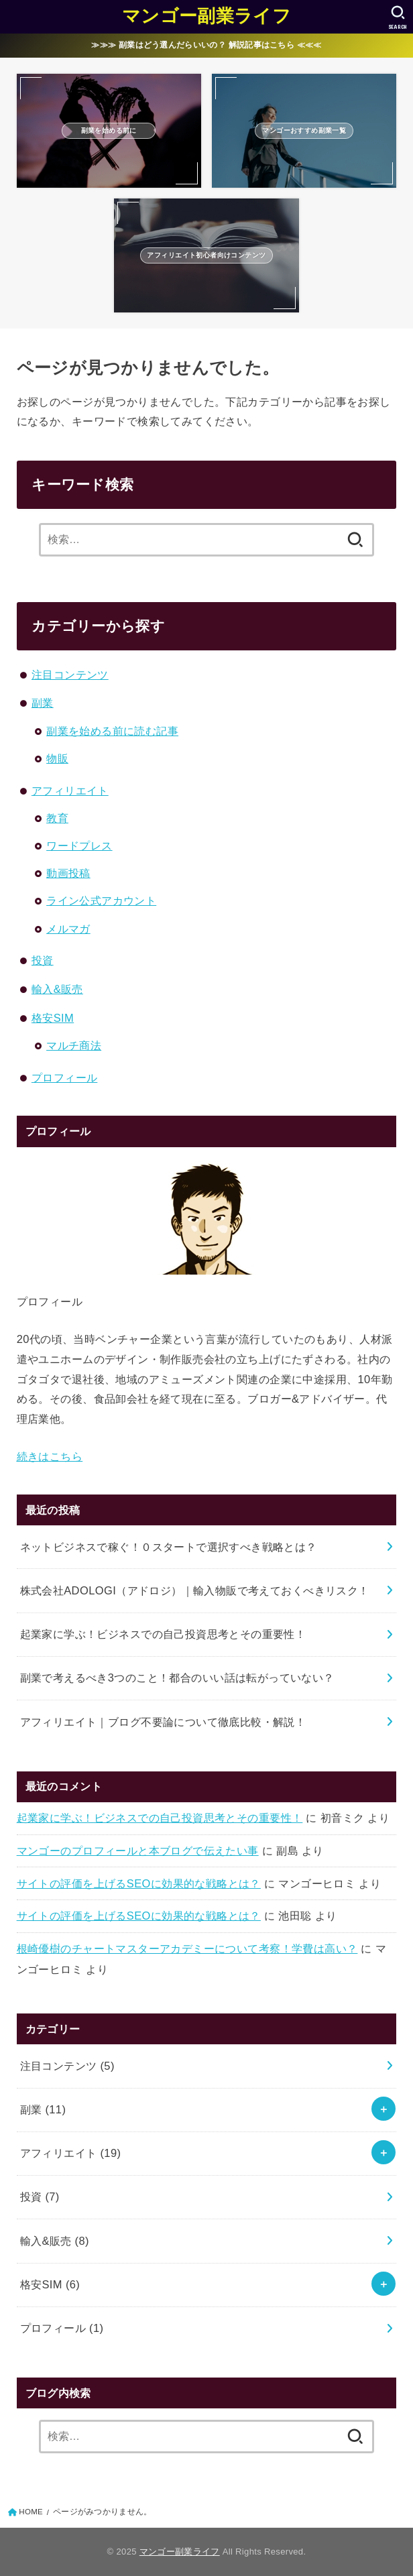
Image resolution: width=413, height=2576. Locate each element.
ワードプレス (79, 845)
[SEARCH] (398, 17)
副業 (43, 703)
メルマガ (68, 929)
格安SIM (53, 1018)
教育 (57, 818)
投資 (43, 960)
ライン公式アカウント (101, 900)
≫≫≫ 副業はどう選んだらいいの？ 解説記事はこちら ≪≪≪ (206, 45)
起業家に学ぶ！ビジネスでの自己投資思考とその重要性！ (160, 1818)
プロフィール (64, 1077)
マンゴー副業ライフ (206, 16)
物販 (57, 758)
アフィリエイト (70, 790)
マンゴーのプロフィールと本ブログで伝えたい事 (138, 1851)
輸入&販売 (57, 989)
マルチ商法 (73, 1045)
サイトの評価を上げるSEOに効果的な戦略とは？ (139, 1883)
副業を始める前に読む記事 (112, 731)
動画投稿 (68, 873)
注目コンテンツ (70, 674)
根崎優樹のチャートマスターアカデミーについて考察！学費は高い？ (187, 1948)
